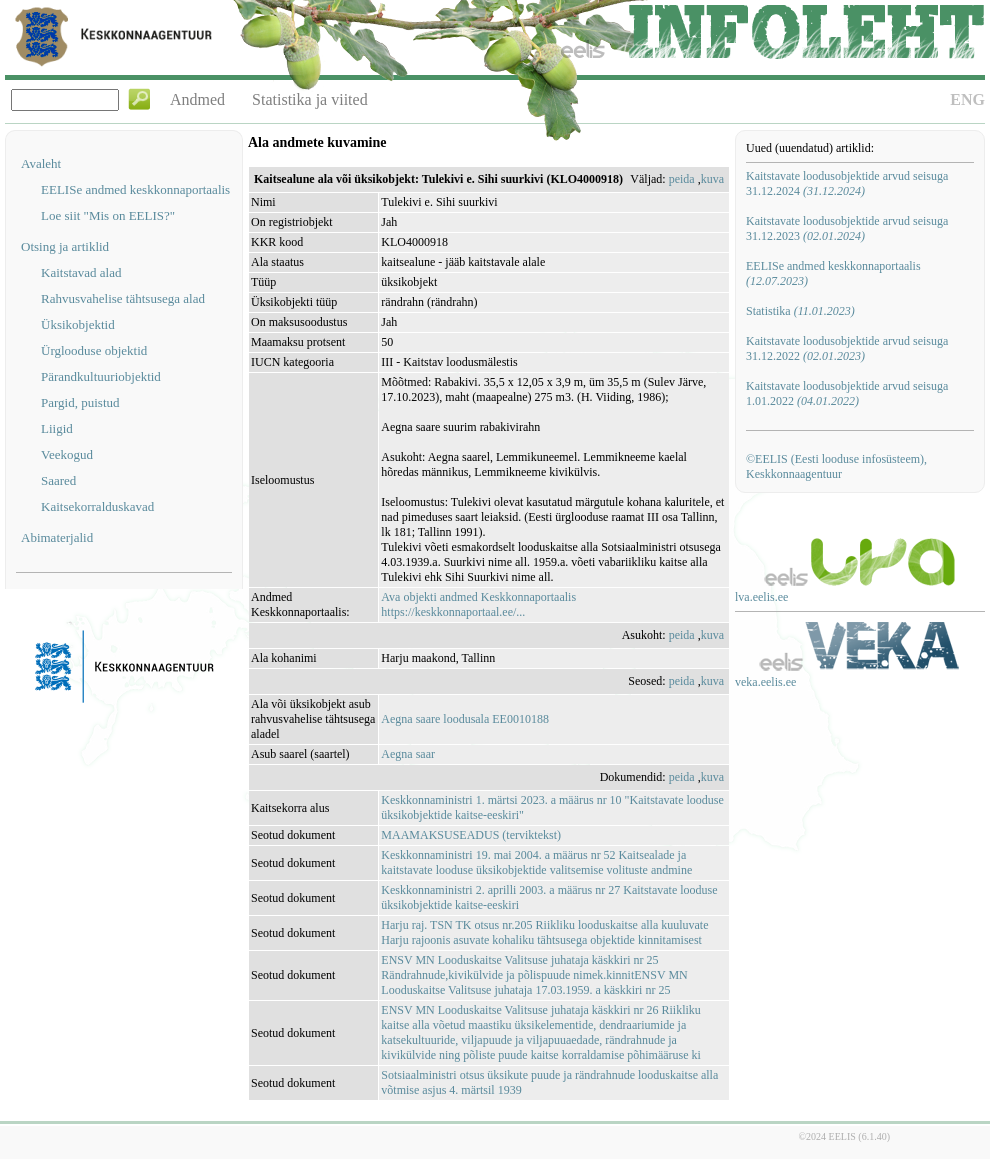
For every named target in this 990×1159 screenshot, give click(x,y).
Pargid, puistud (80, 402)
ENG (967, 99)
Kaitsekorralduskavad (97, 506)
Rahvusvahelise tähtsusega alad (123, 298)
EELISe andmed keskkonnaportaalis (135, 189)
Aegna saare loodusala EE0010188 (465, 719)
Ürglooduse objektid (94, 350)
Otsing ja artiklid (65, 246)
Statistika (800, 311)
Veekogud (67, 454)
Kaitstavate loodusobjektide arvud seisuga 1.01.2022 (847, 393)
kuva (712, 179)
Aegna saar (408, 754)
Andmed (197, 99)
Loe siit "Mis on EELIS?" (108, 215)
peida (682, 179)
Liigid (57, 428)
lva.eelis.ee (761, 597)
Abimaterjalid (57, 537)
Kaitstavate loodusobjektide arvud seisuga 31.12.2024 (847, 183)
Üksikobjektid (78, 324)
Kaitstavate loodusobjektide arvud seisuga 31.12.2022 (847, 348)
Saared (58, 480)
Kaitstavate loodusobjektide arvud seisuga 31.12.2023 (847, 228)
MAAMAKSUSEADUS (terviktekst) (471, 835)
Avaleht (41, 163)
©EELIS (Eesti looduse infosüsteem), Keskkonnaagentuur (836, 466)
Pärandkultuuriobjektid (101, 376)
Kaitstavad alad (81, 272)
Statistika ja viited (310, 99)
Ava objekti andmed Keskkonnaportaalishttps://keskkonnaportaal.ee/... (478, 604)
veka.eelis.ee (765, 682)
